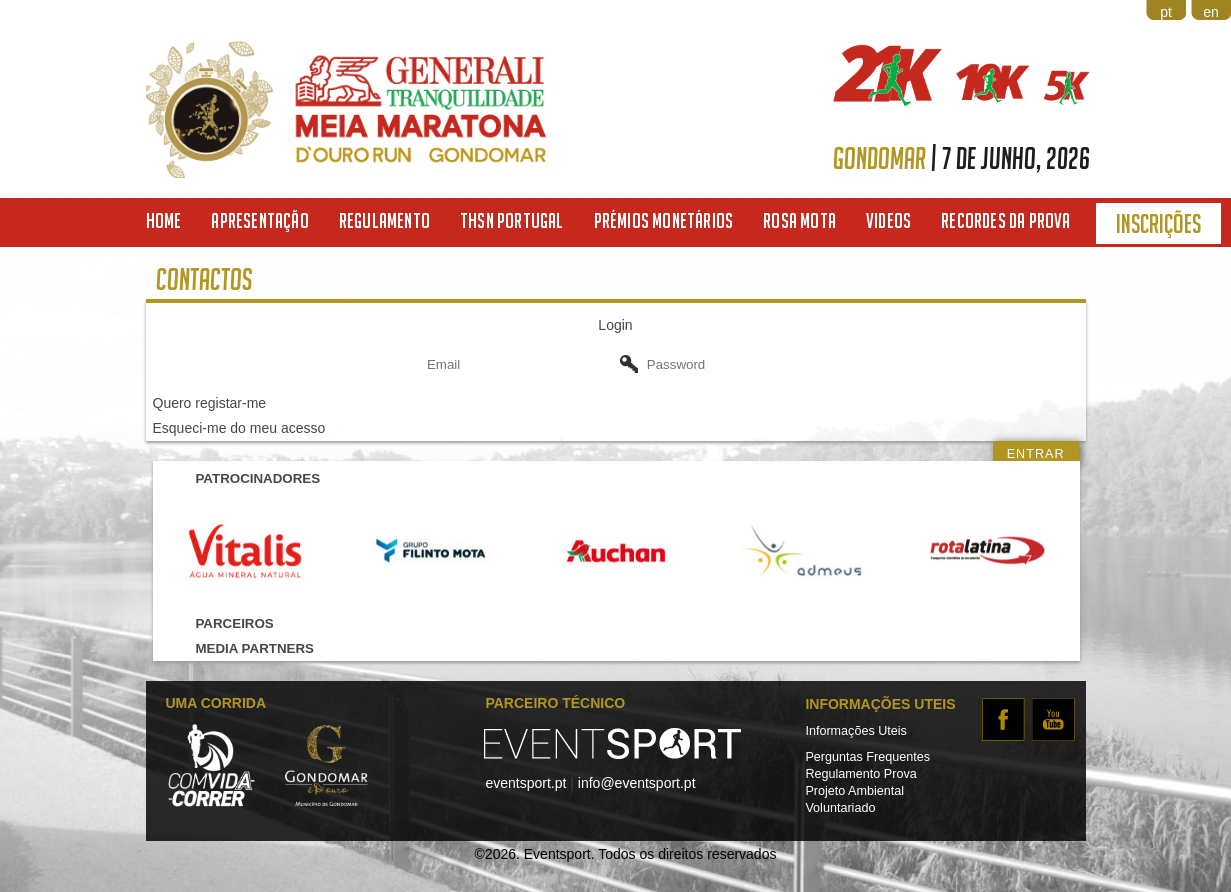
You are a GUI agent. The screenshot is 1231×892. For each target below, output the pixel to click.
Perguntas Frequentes (867, 757)
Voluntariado (840, 808)
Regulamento (384, 220)
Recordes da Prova (1005, 220)
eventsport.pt (525, 783)
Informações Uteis (856, 731)
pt (1166, 12)
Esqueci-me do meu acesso (239, 428)
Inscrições (1158, 223)
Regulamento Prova (860, 774)
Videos (888, 220)
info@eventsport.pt (637, 783)
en (1211, 12)
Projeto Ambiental (854, 791)
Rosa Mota (799, 220)
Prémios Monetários (664, 220)
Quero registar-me (210, 403)
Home (164, 220)
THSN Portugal (512, 220)
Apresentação (259, 220)
